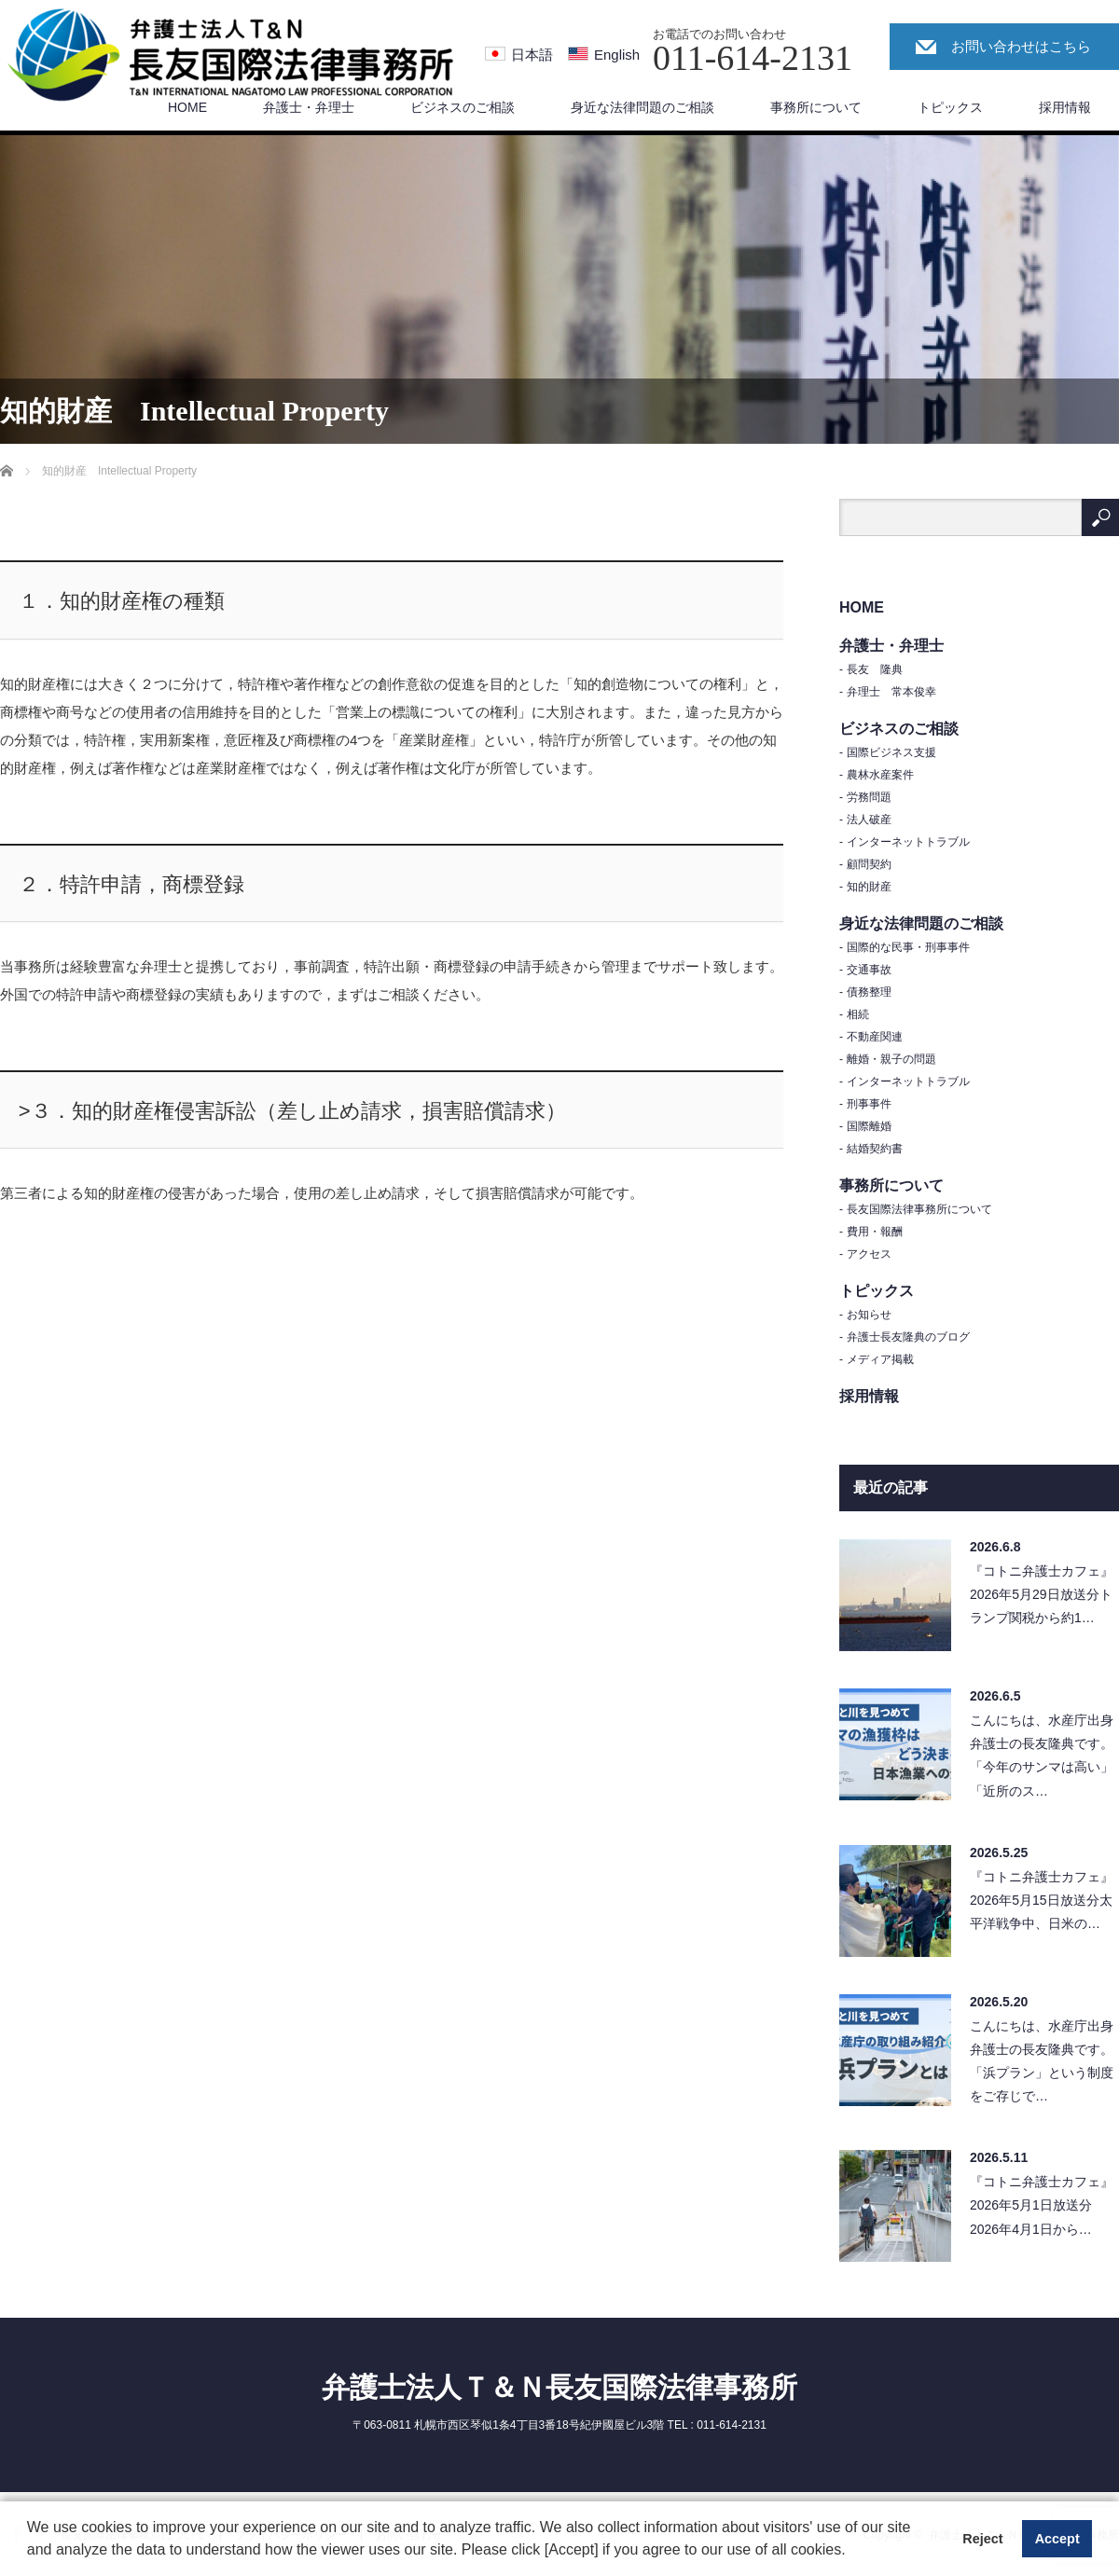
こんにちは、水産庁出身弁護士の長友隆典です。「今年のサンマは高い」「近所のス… (1041, 1755)
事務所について (816, 107)
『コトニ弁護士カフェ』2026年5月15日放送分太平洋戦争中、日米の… (1041, 1900)
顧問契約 (869, 864)
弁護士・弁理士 (308, 107)
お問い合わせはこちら (1021, 46)
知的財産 (869, 886)
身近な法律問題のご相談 (642, 107)
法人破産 (869, 819)
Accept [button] (1057, 2538)
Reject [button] (982, 2538)
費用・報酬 (875, 1231)
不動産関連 (875, 1036)
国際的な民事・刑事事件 (908, 947)
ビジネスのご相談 (462, 107)
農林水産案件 (880, 774)
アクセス (869, 1253)
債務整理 (869, 992)
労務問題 (869, 797)
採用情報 (1065, 107)
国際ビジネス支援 (891, 752)
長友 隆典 (875, 669)
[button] (852, 2552)
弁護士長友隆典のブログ (908, 1336)
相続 (858, 1014)
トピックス (950, 107)
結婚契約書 (875, 1148)
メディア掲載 (880, 1359)
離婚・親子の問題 (891, 1059)
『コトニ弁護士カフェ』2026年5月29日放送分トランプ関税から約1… (1041, 1594)
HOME (187, 107)
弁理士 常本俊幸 (891, 691)
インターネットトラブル (908, 841)
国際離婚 (869, 1126)
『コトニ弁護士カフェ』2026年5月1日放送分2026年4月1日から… (1041, 2205)
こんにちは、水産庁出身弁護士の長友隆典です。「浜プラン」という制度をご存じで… (1041, 2061)
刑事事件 (869, 1103)
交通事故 (869, 969)
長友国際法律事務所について (919, 1209)
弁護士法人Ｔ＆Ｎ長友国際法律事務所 (559, 2387)
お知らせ (869, 1314)
